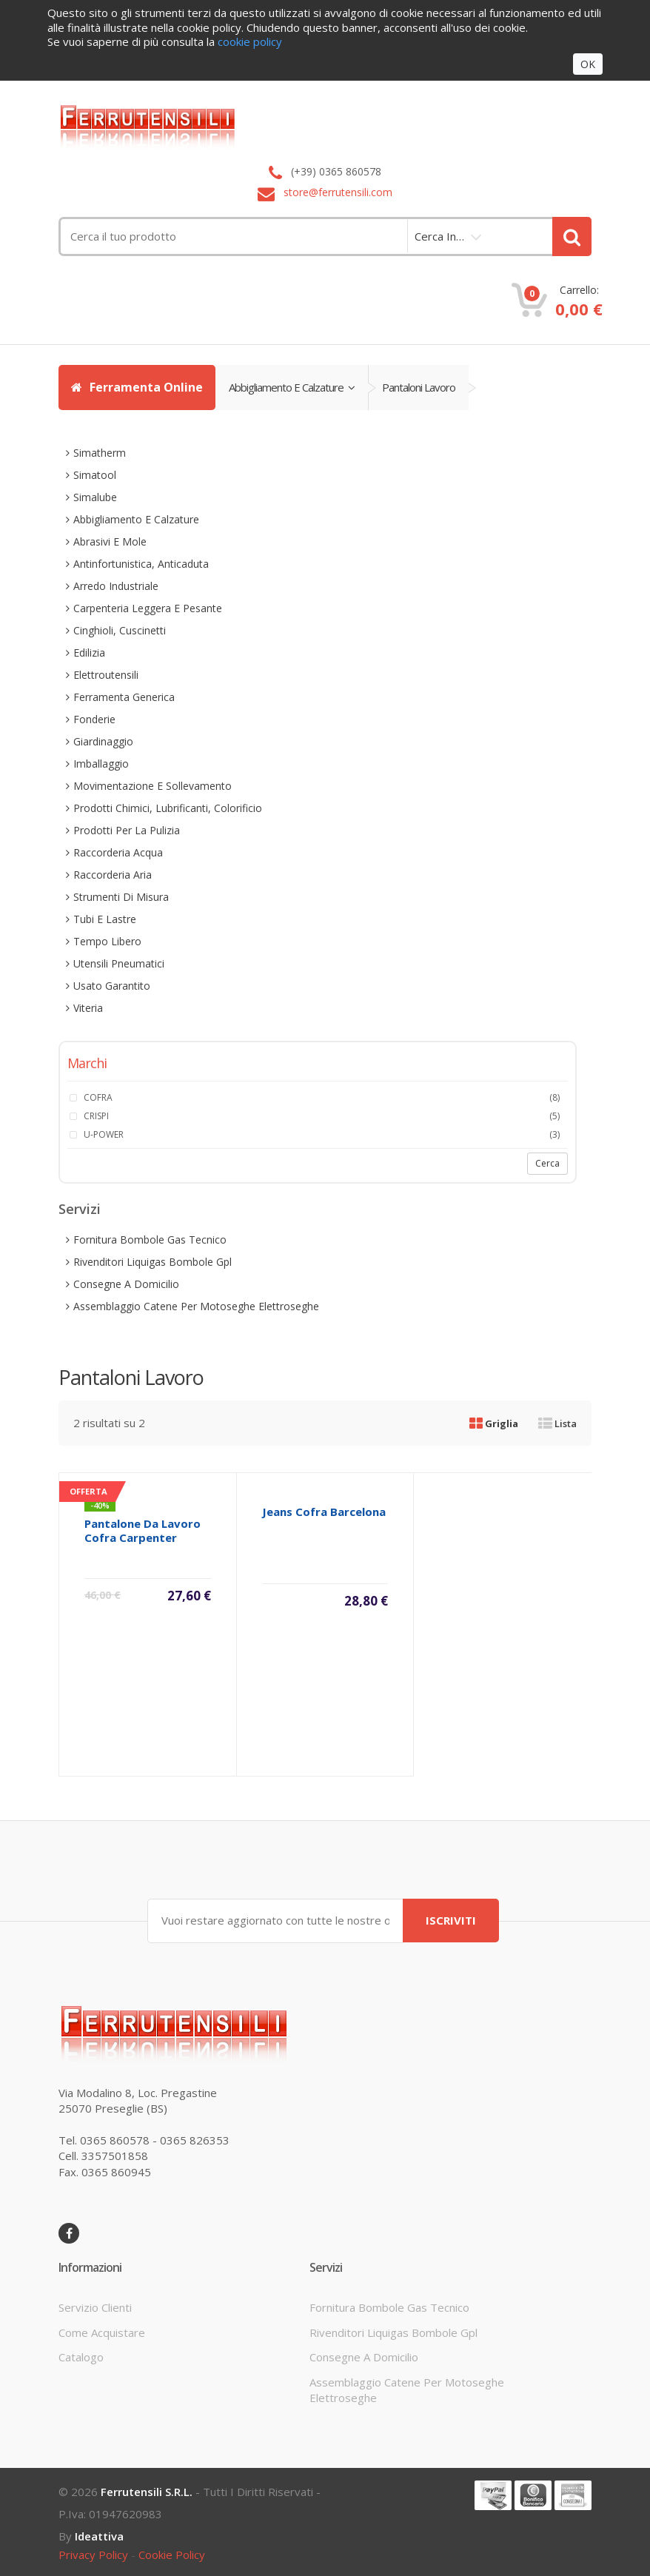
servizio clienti (95, 2307)
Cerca (547, 1163)
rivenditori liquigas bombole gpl (152, 1262)
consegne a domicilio (126, 1284)
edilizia (89, 652)
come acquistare (101, 2332)
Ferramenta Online (137, 387)
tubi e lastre (104, 919)
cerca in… (439, 236)
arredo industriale (115, 586)
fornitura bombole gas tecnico (150, 1239)
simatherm (99, 453)
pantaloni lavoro (418, 387)
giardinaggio (103, 741)
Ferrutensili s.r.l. (146, 2491)
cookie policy (171, 2554)
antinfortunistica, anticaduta (141, 564)
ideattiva (99, 2536)
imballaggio (101, 764)
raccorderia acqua (118, 852)
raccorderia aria (112, 875)
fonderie (94, 719)
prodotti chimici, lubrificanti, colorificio (167, 808)
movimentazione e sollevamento (152, 786)
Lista (557, 1423)
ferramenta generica (124, 697)
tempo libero (107, 941)
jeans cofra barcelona (324, 1511)
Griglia (493, 1423)
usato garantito (111, 986)
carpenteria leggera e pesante (147, 608)
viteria (88, 1008)
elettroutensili (105, 675)
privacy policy (93, 2554)
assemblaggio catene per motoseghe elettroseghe (196, 1306)
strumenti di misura (121, 897)
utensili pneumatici (118, 963)
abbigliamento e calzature (292, 387)
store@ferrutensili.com (338, 192)
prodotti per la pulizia (126, 830)
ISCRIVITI (451, 1920)
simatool (94, 475)
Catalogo (81, 2356)
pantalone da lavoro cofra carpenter (142, 1530)
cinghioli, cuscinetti (119, 630)
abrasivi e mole (110, 541)
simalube (95, 497)
